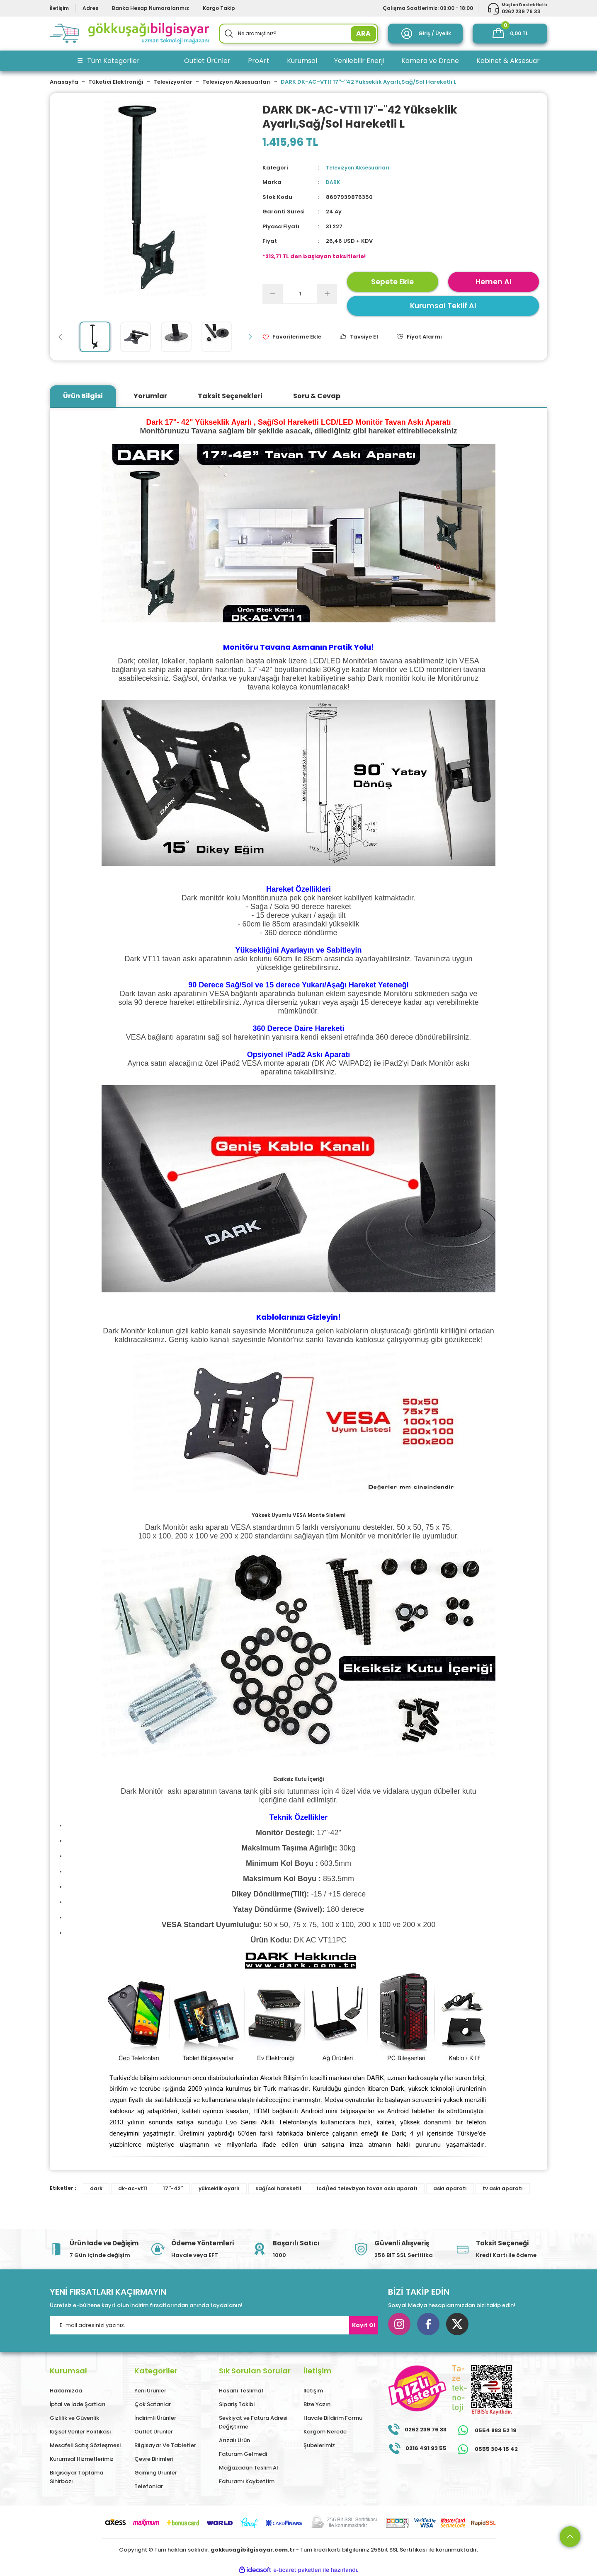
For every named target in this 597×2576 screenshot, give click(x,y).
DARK (333, 182)
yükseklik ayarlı (219, 2188)
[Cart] (510, 34)
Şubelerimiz (319, 2445)
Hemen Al (493, 282)
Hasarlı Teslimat (241, 2391)
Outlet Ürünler (153, 2432)
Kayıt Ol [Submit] (363, 2325)
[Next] (250, 337)
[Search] (298, 34)
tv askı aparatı (503, 2188)
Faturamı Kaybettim (246, 2481)
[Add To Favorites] (291, 337)
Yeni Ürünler (150, 2391)
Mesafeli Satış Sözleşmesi (85, 2445)
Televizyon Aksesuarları (360, 168)
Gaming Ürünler (155, 2473)
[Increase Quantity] (327, 293)
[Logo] (129, 33)
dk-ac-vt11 (132, 2188)
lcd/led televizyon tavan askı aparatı (367, 2188)
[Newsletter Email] (214, 2325)
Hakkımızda (66, 2391)
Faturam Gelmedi (243, 2454)
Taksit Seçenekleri (230, 396)
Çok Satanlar (152, 2404)
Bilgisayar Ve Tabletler (165, 2445)
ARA (363, 33)
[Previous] (60, 337)
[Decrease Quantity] (273, 293)
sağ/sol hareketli (278, 2188)
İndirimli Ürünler (155, 2418)
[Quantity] (300, 293)
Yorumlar (150, 396)
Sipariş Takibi (237, 2404)
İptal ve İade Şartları (77, 2404)
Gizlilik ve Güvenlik (74, 2418)
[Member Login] (425, 34)
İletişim (313, 2391)
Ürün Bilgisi (83, 396)
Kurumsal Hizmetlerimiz (82, 2459)
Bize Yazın (316, 2404)
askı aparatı (450, 2188)
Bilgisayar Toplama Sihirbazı (76, 2477)
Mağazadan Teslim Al (248, 2468)
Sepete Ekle (392, 282)
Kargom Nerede (325, 2432)
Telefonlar (148, 2486)
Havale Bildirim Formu (332, 2418)
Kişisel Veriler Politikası (80, 2432)
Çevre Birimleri (153, 2459)
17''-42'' (173, 2188)
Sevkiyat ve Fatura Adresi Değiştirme (253, 2422)
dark (96, 2188)
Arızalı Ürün (234, 2440)
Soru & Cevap (316, 396)
